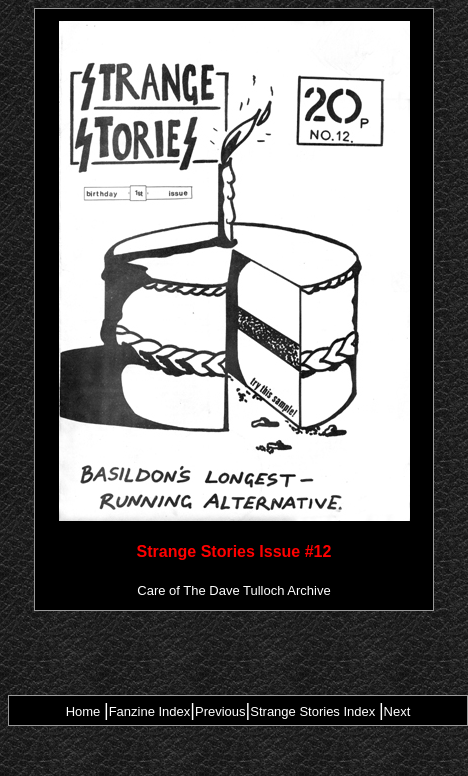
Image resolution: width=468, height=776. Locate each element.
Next (397, 711)
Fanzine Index (150, 711)
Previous (220, 711)
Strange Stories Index (312, 711)
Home (83, 711)
